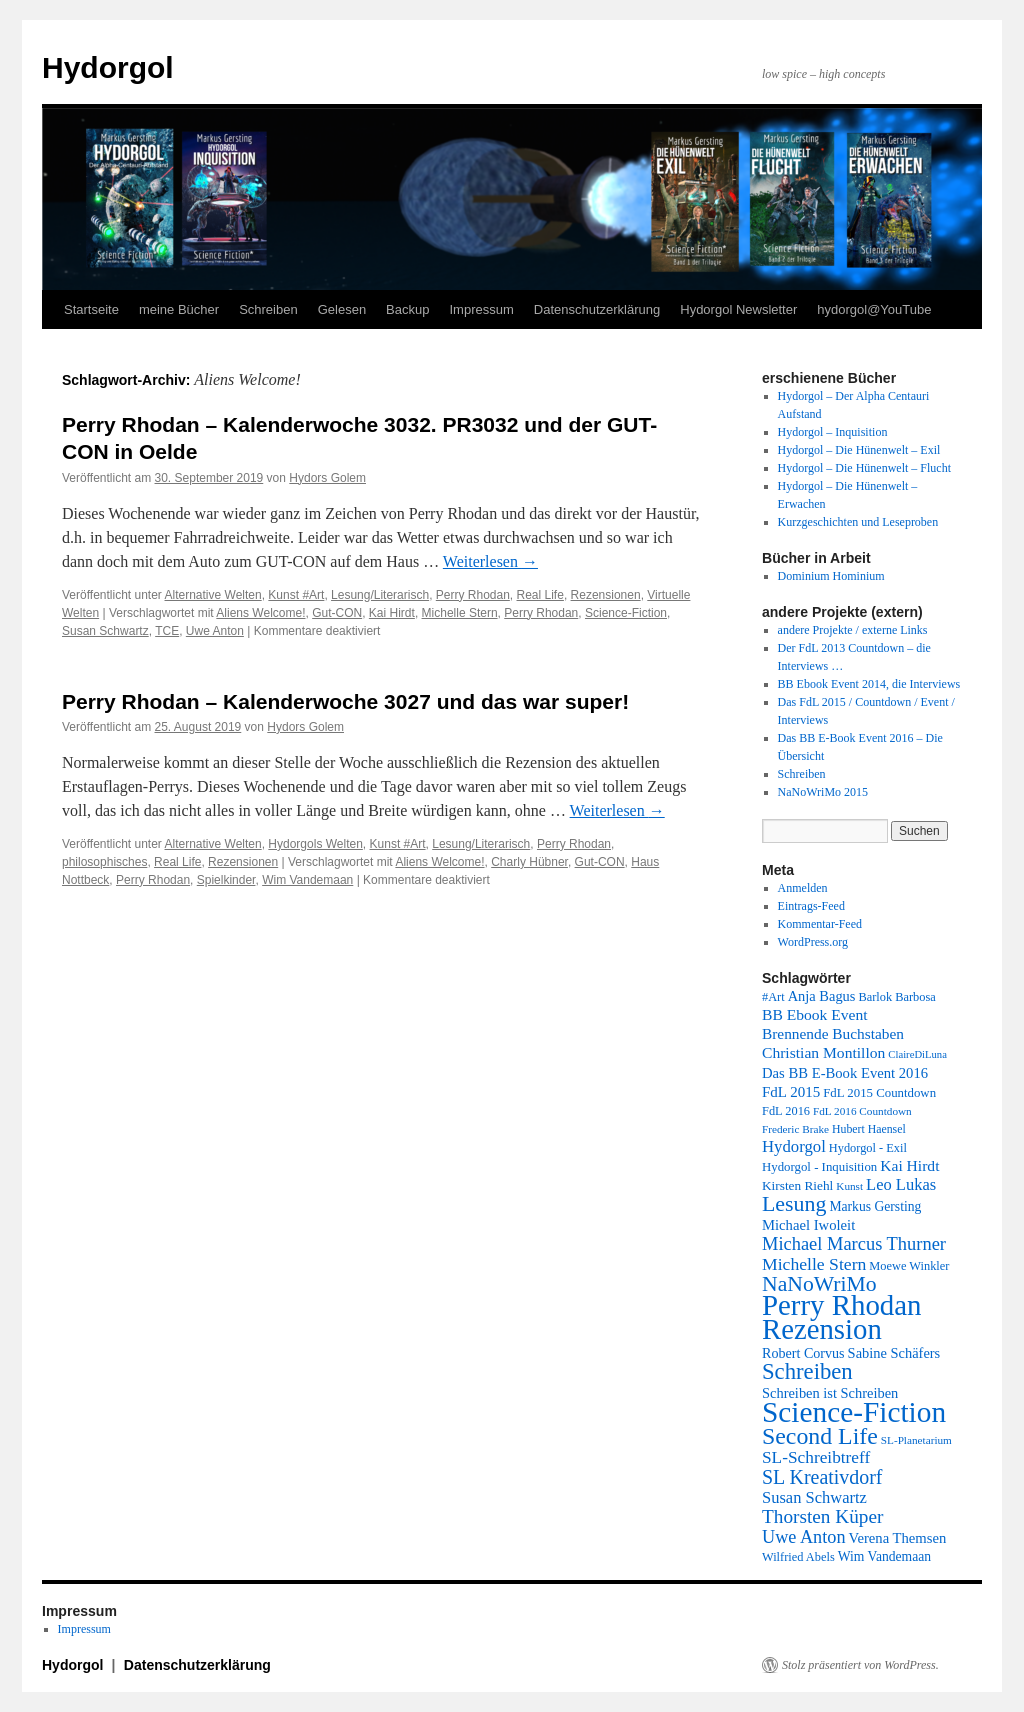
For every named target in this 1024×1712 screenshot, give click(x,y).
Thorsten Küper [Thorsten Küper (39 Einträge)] (822, 1516)
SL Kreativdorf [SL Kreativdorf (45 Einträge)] (822, 1477)
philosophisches (104, 862)
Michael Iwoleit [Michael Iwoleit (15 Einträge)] (808, 1225)
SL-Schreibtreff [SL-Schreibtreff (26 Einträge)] (816, 1457)
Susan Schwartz (105, 631)
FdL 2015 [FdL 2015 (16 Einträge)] (791, 1092)
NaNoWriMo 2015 (823, 792)
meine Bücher (179, 309)
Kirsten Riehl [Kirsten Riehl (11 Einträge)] (797, 1185)
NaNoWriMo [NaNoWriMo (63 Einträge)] (819, 1284)
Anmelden (803, 888)
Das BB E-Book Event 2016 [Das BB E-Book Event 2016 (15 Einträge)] (845, 1073)
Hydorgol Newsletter (738, 309)
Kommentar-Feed (820, 924)
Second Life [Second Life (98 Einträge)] (820, 1436)
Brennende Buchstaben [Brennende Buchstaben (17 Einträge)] (833, 1033)
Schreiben (268, 309)
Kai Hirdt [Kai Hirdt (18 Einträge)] (909, 1165)
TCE (167, 631)
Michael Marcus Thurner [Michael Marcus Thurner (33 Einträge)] (854, 1244)
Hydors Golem (327, 478)
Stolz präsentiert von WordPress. (860, 1665)
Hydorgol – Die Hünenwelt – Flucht (864, 468)
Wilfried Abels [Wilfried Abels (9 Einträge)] (798, 1557)
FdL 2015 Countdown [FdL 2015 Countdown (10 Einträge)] (879, 1093)
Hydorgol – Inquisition (833, 432)
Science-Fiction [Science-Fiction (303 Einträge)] (854, 1412)
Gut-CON (337, 613)
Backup (407, 309)
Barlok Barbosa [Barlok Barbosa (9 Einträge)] (896, 997)
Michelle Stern (460, 613)
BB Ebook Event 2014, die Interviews (869, 684)
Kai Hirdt (392, 613)
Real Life (540, 595)
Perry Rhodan (473, 595)
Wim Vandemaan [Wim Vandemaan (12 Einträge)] (884, 1556)
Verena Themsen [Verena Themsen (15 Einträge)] (898, 1538)
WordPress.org (813, 942)
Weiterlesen (490, 561)
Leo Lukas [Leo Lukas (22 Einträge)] (901, 1184)
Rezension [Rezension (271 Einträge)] (822, 1329)
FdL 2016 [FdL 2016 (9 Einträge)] (786, 1111)
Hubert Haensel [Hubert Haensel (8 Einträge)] (869, 1129)
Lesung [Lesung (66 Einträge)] (794, 1204)
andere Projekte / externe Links (853, 630)
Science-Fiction (626, 613)
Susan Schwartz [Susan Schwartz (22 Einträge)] (814, 1497)
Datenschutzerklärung (597, 309)
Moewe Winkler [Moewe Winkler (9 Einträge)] (909, 1266)
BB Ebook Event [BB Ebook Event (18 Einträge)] (815, 1014)
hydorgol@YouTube (874, 309)
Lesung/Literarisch (380, 595)
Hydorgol (108, 67)
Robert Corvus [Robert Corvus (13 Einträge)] (803, 1353)
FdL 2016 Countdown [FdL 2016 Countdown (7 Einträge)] (862, 1111)
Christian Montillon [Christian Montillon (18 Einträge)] (823, 1052)
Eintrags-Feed (811, 906)
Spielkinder (226, 880)
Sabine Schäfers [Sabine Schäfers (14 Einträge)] (894, 1353)
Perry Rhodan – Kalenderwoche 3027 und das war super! (345, 701)
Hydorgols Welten (315, 844)
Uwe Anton (215, 631)
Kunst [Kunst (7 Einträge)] (849, 1186)
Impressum (481, 309)
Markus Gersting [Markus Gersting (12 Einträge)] (875, 1206)
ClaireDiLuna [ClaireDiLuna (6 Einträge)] (917, 1054)
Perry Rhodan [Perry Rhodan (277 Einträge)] (842, 1305)
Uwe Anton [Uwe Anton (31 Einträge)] (804, 1537)
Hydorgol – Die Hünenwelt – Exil (859, 450)
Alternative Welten (213, 595)
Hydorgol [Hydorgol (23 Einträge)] (794, 1146)
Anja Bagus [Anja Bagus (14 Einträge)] (822, 996)
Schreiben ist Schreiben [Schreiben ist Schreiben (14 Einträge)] (830, 1393)
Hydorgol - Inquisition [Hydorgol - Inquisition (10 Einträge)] (819, 1167)
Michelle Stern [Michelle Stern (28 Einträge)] (814, 1264)
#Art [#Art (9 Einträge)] (773, 997)
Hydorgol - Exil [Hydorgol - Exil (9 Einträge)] (868, 1148)
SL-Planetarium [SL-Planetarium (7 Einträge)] (916, 1440)
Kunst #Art (296, 595)
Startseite (91, 309)
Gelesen (342, 309)
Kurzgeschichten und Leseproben (858, 522)
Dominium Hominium (831, 576)
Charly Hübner (529, 862)
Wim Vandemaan (307, 880)
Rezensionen (606, 595)
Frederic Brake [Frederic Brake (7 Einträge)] (795, 1129)
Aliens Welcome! (260, 613)
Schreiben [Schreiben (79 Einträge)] (807, 1371)
